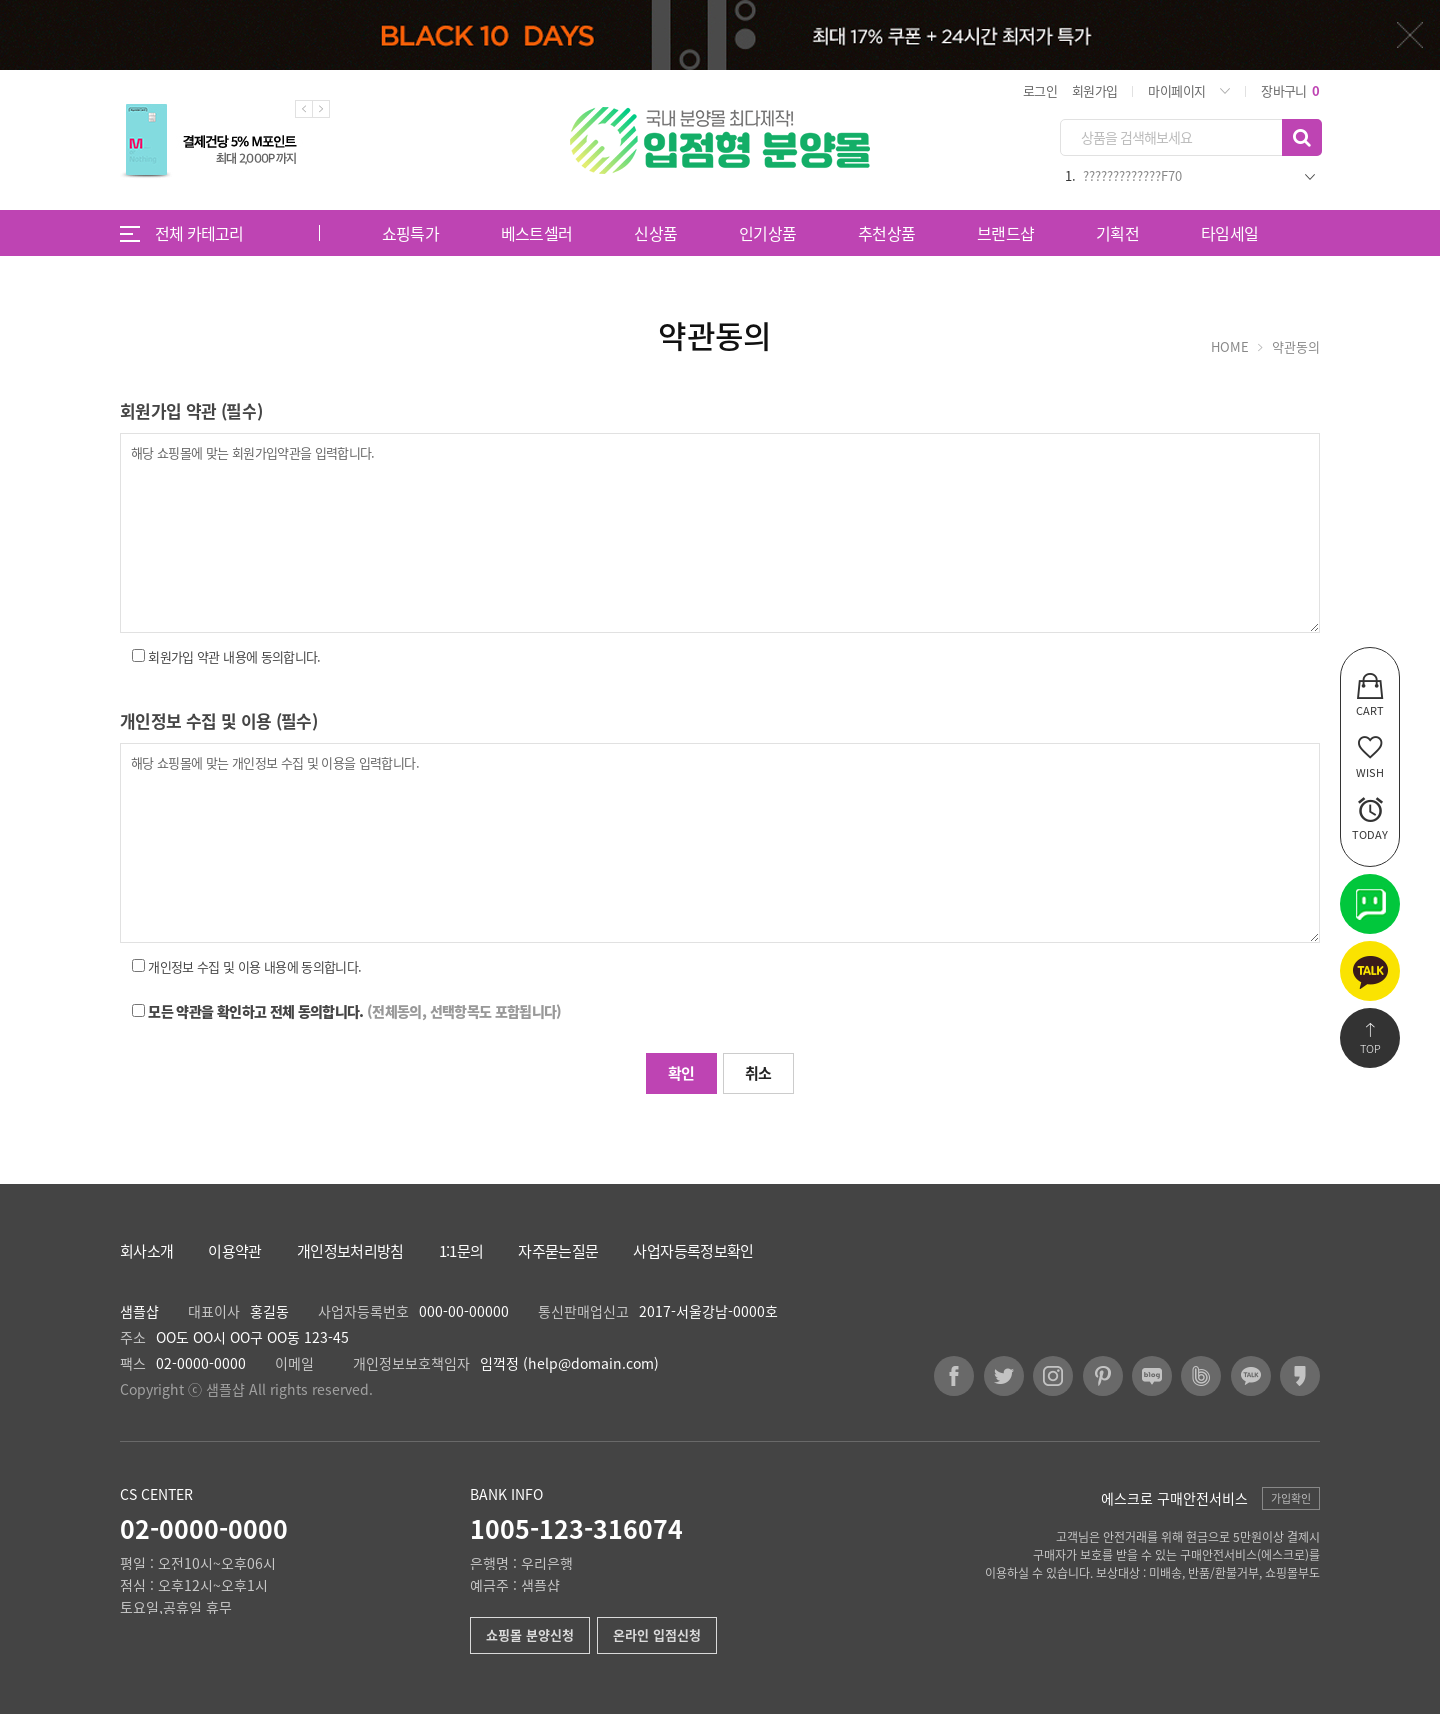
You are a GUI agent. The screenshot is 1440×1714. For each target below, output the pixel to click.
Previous (304, 109)
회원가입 (1094, 90)
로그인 (1040, 90)
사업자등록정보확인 (693, 1251)
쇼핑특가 (410, 233)
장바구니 (1290, 90)
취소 (758, 1073)
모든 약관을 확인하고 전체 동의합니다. (354, 1011)
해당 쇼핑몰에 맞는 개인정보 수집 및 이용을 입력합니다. (720, 843)
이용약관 (234, 1251)
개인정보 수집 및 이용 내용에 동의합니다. (254, 966)
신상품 (655, 233)
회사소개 (146, 1251)
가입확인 (1291, 1498)
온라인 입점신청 (657, 1634)
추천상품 (886, 233)
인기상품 (767, 233)
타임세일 (1229, 233)
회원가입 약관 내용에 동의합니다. (234, 656)
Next (321, 109)
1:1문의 (461, 1251)
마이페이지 (1176, 90)
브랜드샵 (1005, 233)
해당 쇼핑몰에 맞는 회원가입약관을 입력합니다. (720, 533)
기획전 (1117, 233)
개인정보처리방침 (350, 1251)
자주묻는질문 (558, 1251)
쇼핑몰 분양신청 (530, 1634)
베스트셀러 (537, 233)
